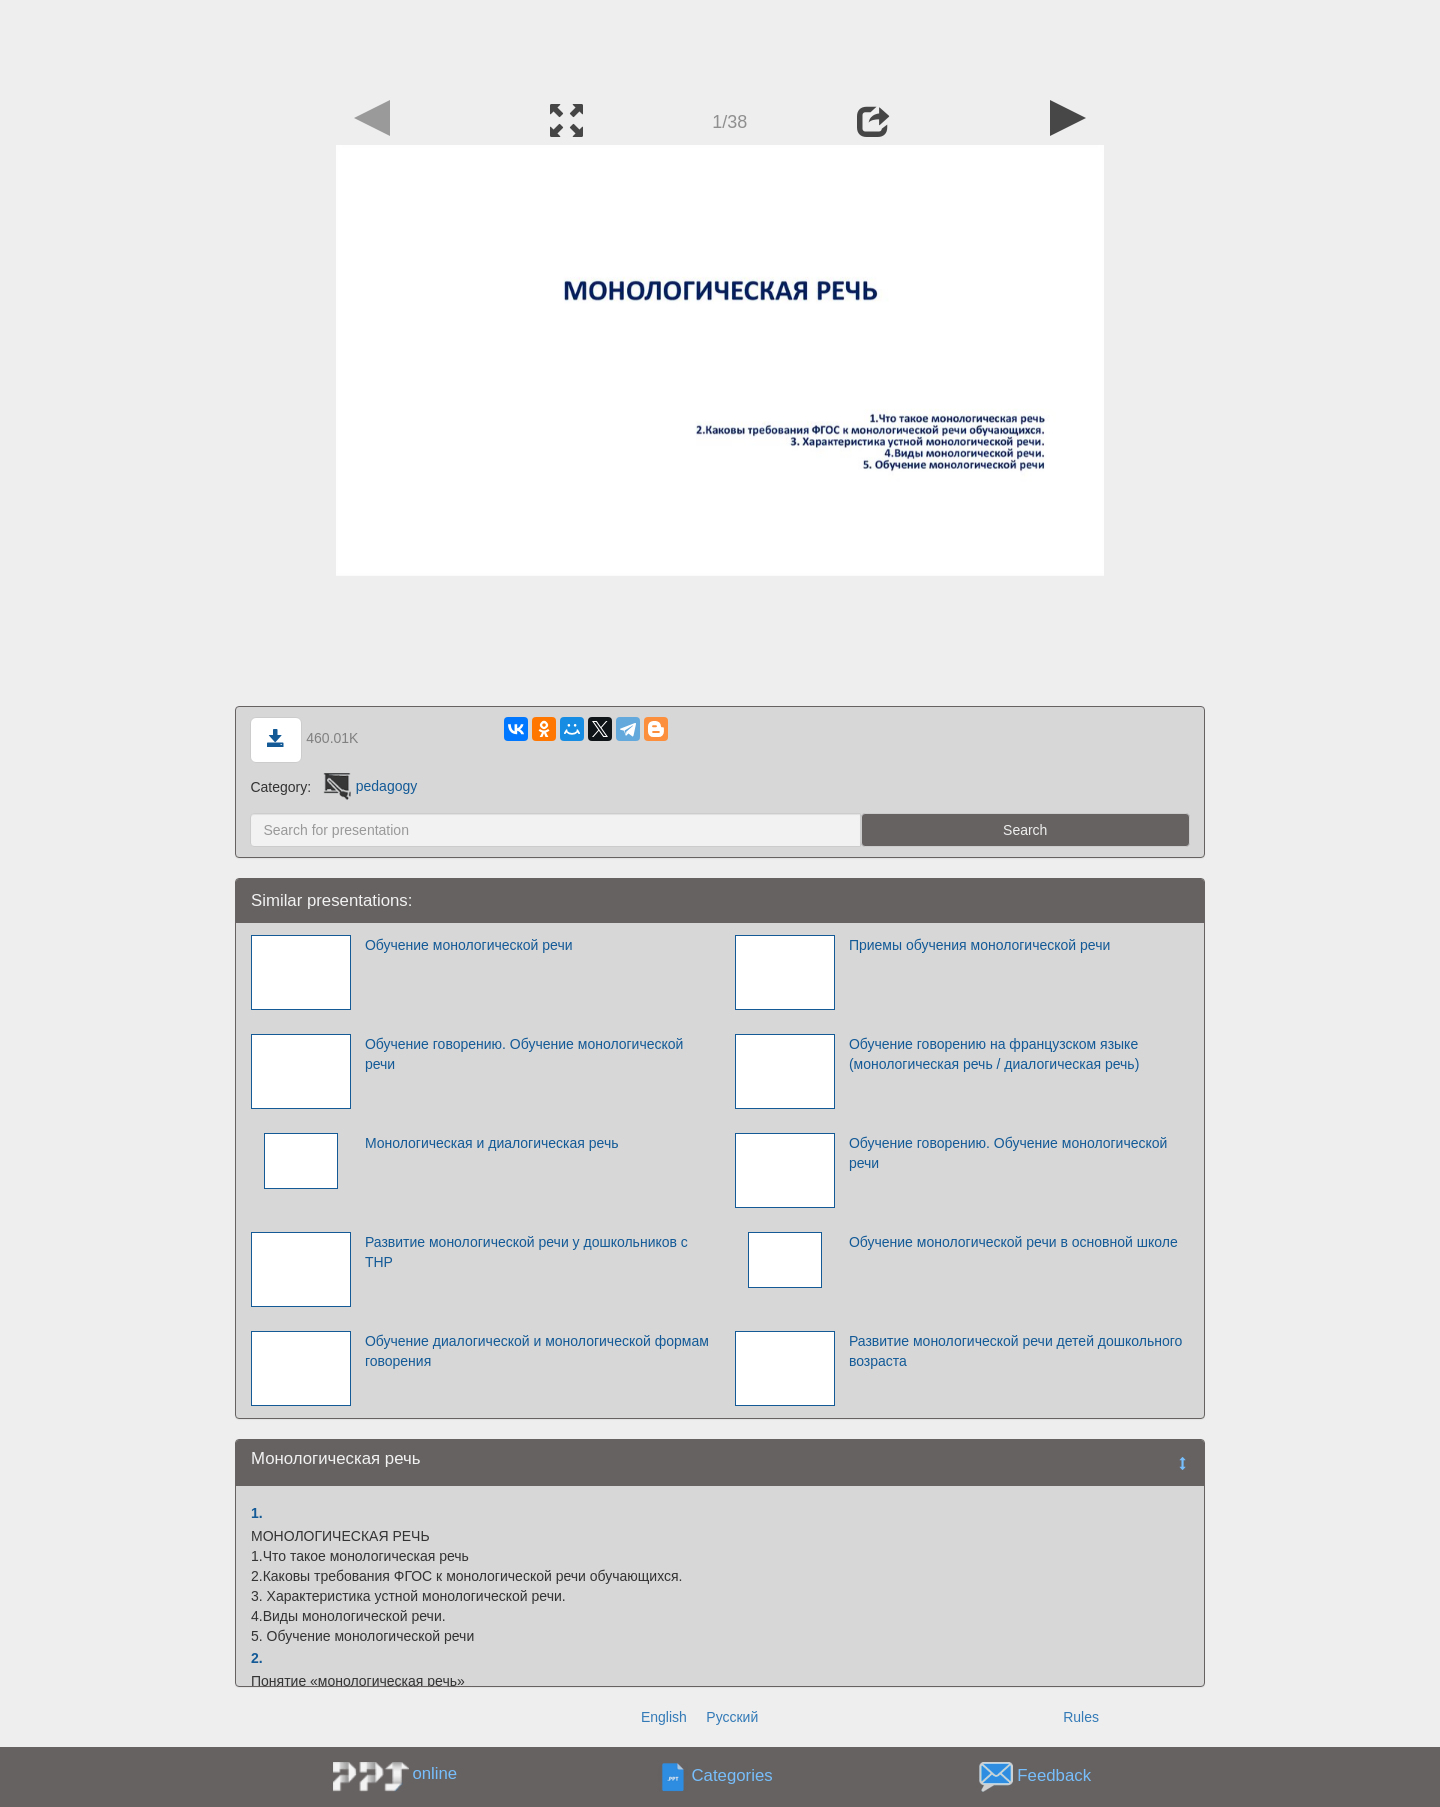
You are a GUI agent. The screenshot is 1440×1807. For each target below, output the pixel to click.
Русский (732, 1717)
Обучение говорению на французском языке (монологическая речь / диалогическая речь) (994, 1054)
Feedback (1054, 1775)
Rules (1081, 1717)
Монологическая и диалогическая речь (492, 1143)
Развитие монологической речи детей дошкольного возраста (1015, 1351)
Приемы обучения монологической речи (979, 945)
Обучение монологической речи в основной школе (1013, 1242)
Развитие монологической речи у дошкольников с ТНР (526, 1252)
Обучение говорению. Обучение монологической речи (524, 1054)
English (664, 1717)
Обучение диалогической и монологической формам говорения (537, 1351)
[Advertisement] (720, 45)
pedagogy (368, 786)
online (434, 1773)
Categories (732, 1775)
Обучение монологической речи (469, 945)
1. (257, 1513)
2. (257, 1658)
